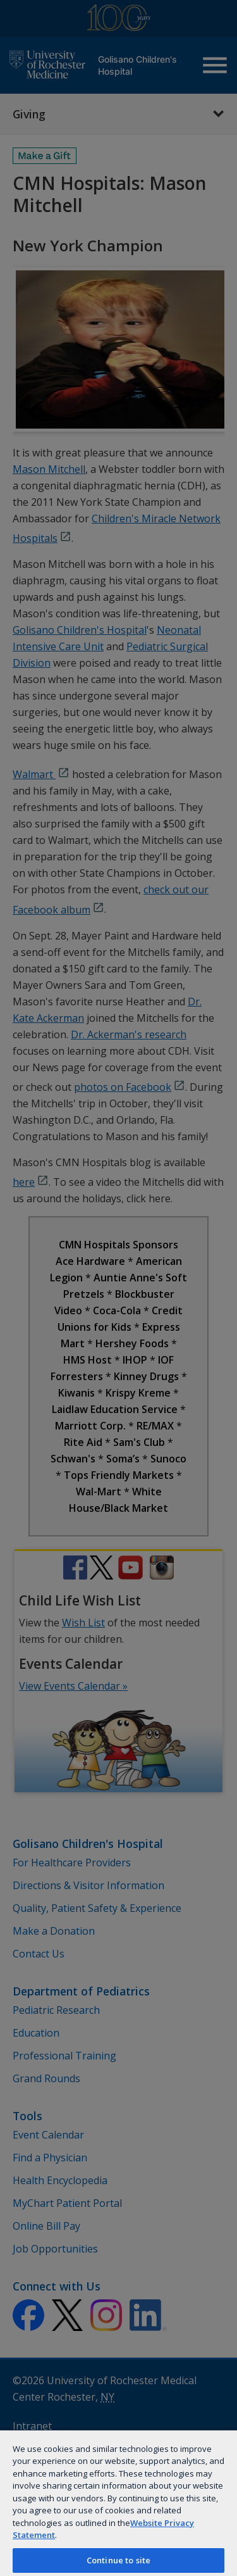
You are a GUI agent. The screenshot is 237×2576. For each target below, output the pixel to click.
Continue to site (118, 2560)
